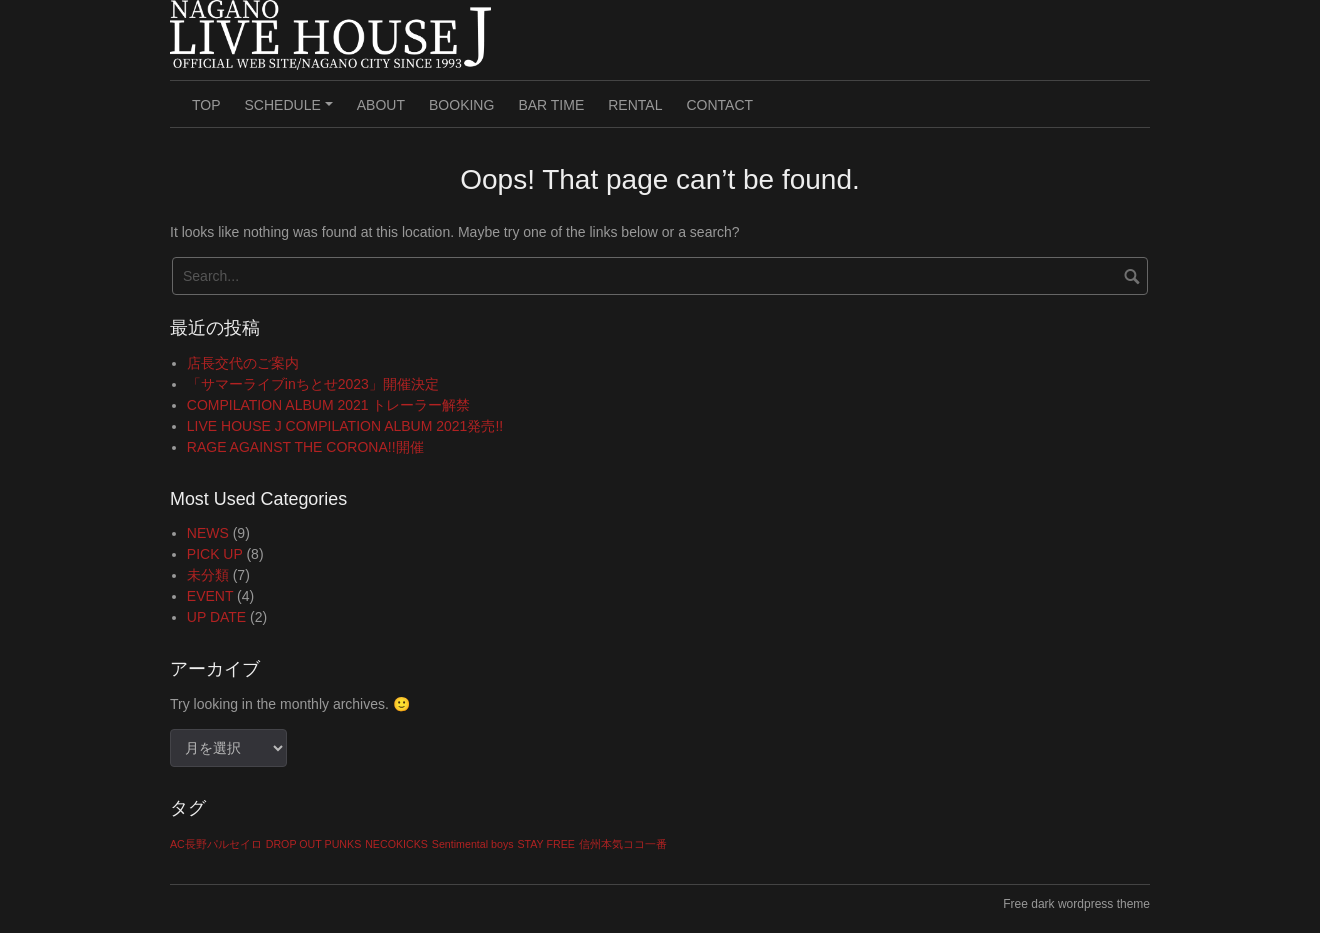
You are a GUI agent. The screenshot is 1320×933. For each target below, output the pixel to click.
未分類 (208, 575)
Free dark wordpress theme (1076, 904)
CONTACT (719, 105)
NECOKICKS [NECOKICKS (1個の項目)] (396, 844)
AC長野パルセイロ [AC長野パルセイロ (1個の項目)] (216, 844)
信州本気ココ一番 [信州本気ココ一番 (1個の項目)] (623, 844)
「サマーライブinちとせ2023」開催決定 (313, 384)
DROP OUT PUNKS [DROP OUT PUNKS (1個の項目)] (314, 844)
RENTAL (635, 105)
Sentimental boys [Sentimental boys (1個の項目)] (473, 844)
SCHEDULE (292, 112)
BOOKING (461, 105)
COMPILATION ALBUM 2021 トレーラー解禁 (329, 405)
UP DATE (216, 617)
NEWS (208, 533)
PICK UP (215, 554)
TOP (206, 105)
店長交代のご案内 (243, 363)
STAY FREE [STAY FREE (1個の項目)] (545, 844)
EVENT (210, 596)
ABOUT (381, 105)
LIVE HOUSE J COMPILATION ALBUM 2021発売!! (345, 426)
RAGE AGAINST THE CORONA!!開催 (305, 447)
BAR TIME (551, 105)
